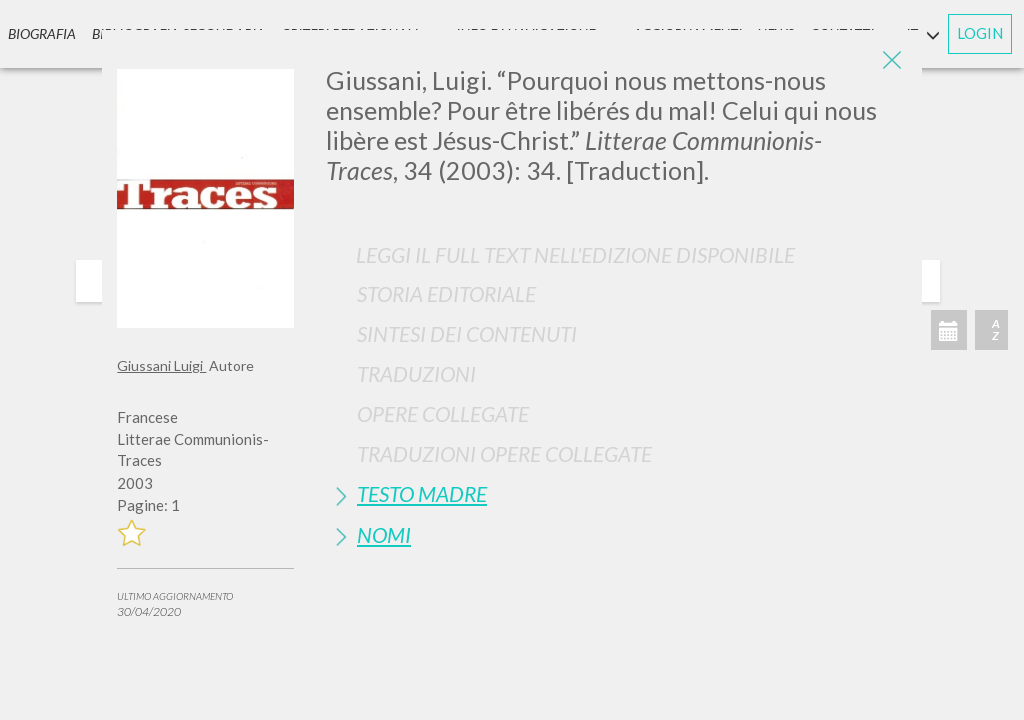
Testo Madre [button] (422, 493)
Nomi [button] (384, 534)
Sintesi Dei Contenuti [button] (467, 333)
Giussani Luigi (161, 365)
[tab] (616, 293)
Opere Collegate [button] (443, 413)
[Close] (892, 60)
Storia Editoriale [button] (446, 293)
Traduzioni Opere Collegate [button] (504, 453)
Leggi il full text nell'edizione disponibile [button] (575, 254)
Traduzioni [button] (416, 373)
